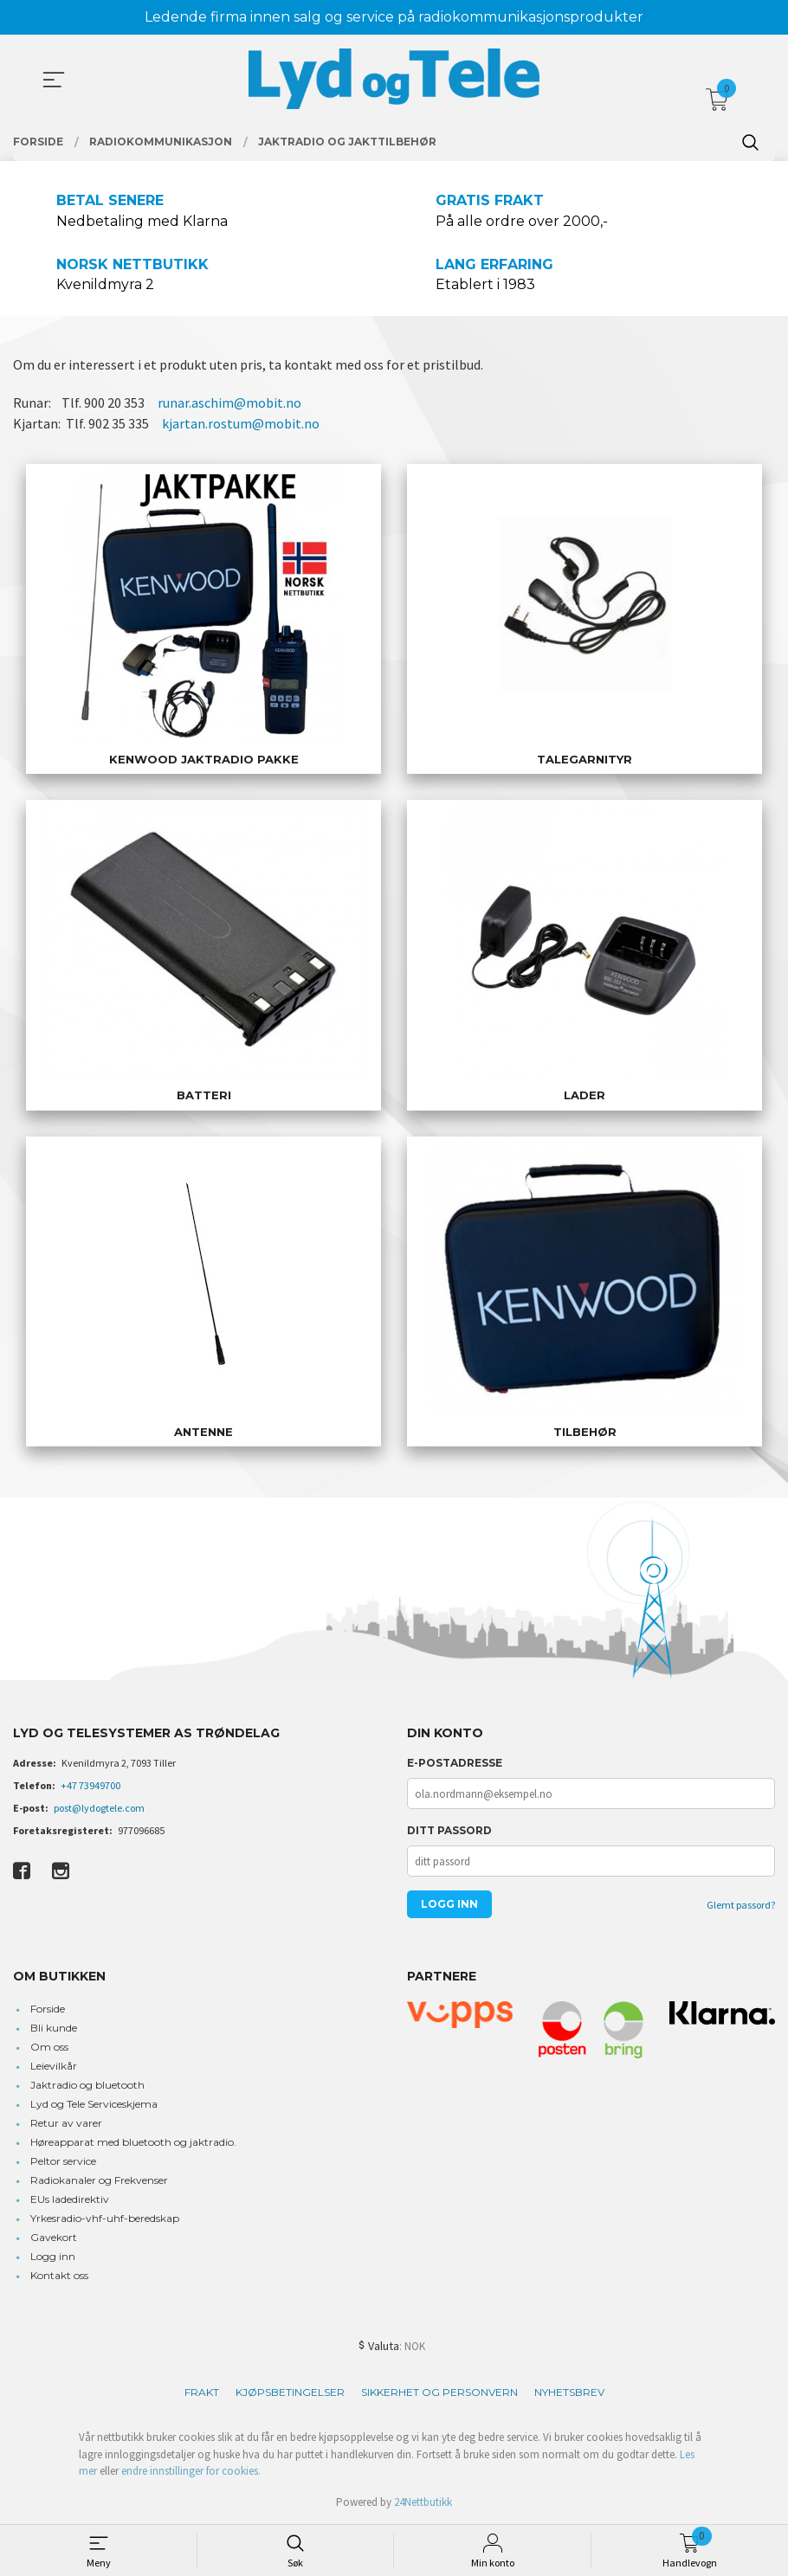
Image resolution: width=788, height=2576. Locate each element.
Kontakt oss (59, 2275)
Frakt (201, 2392)
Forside (47, 2008)
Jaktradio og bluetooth (87, 2084)
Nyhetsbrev (569, 2392)
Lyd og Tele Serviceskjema (94, 2103)
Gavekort (53, 2237)
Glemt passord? (741, 1904)
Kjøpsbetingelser (290, 2392)
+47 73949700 (90, 1785)
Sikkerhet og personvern (439, 2392)
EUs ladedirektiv (69, 2199)
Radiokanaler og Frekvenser (99, 2180)
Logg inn (52, 2256)
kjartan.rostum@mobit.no (241, 423)
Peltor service (63, 2160)
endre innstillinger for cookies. (191, 2470)
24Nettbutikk (423, 2502)
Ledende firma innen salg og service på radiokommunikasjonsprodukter (394, 17)
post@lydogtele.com (99, 1807)
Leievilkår (53, 2065)
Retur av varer (66, 2122)
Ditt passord (449, 1830)
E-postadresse (454, 1762)
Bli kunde (53, 2027)
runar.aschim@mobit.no (229, 402)
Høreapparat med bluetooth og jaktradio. (133, 2141)
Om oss (49, 2046)
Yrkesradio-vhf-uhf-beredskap (104, 2218)
